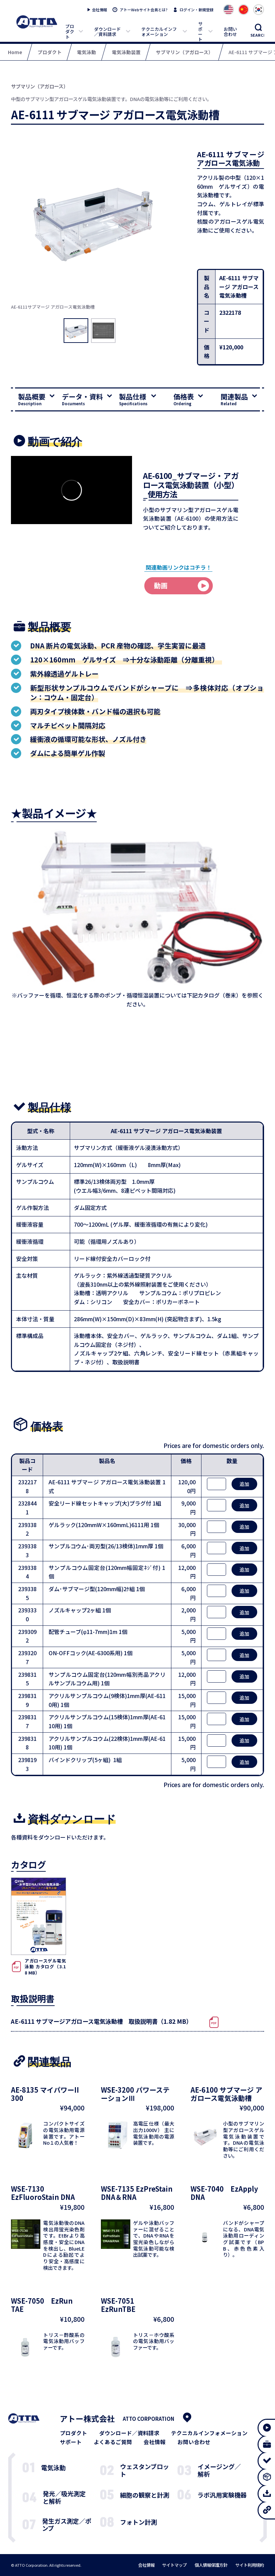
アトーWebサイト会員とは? (144, 9)
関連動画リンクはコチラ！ (178, 567)
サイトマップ (174, 2565)
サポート (200, 31)
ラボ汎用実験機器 (222, 2494)
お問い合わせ (230, 31)
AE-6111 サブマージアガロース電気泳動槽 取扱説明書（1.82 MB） (101, 2021)
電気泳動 (53, 2467)
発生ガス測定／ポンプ (66, 2524)
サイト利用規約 (249, 2565)
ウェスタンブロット (144, 2470)
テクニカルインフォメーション (159, 31)
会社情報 (99, 9)
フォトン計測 (138, 2521)
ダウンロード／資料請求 (107, 31)
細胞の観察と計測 (144, 2494)
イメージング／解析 (219, 2470)
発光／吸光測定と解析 (64, 2497)
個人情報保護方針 (211, 2565)
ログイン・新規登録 (196, 9)
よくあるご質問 (113, 2442)
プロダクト (69, 31)
